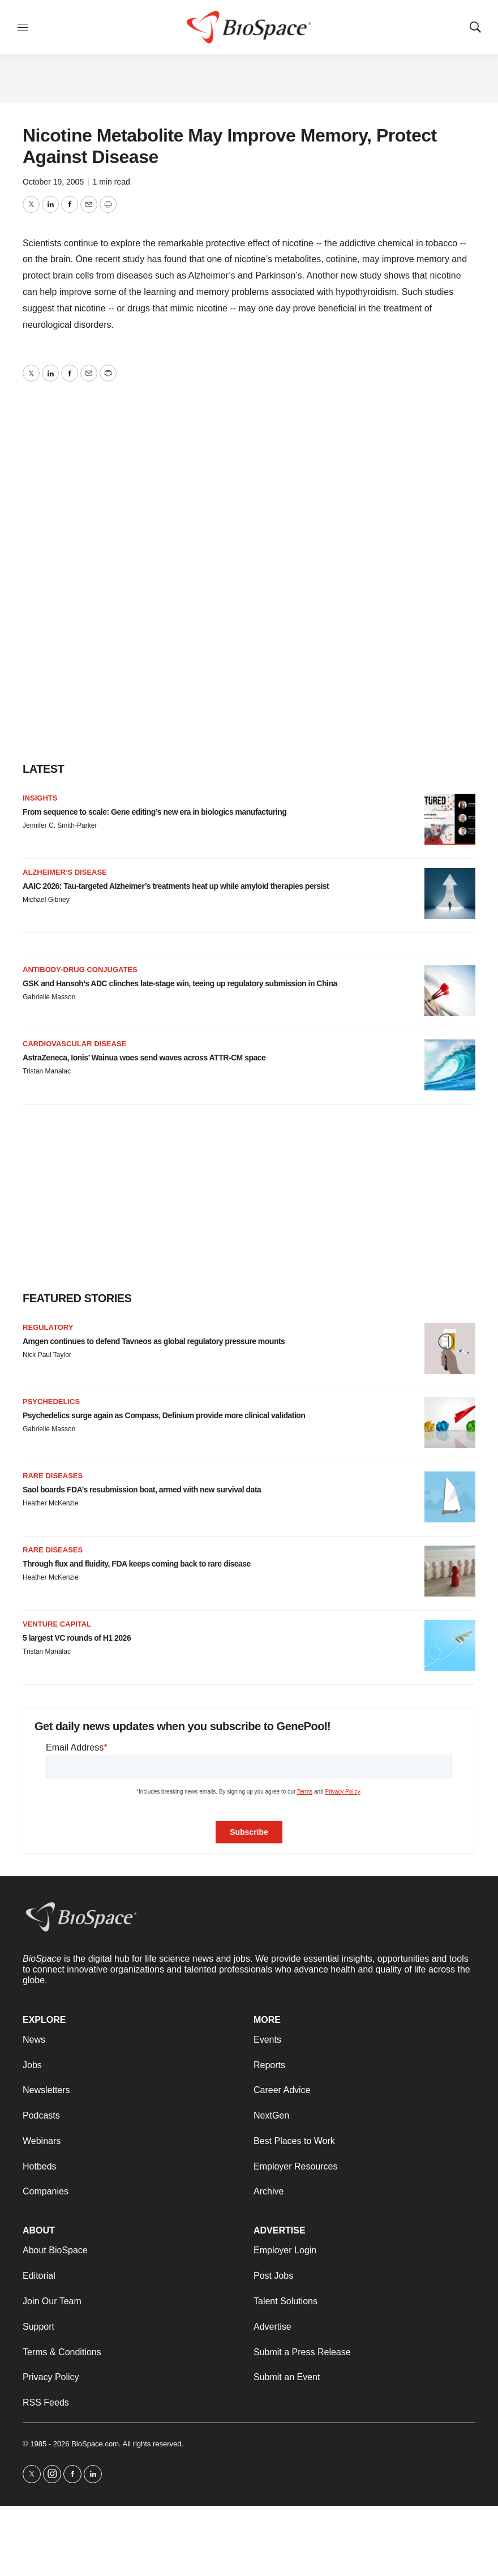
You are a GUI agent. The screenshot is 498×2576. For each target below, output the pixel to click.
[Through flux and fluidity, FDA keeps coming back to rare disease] (449, 1571)
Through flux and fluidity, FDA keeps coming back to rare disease (137, 1563)
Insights (40, 798)
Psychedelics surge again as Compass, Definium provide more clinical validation (164, 1415)
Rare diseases (53, 1475)
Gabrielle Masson (49, 997)
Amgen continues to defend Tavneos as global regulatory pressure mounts (154, 1341)
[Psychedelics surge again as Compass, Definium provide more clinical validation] (449, 1422)
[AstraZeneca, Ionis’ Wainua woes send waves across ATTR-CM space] (449, 1064)
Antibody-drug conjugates (80, 969)
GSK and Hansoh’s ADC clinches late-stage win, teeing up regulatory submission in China (180, 983)
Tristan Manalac (47, 1071)
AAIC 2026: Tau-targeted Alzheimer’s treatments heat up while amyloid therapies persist (176, 886)
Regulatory (48, 1327)
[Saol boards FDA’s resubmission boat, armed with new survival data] (449, 1496)
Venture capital (57, 1624)
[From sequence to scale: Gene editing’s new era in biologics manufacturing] (449, 819)
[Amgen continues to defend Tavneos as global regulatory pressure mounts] (449, 1348)
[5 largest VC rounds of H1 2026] (449, 1645)
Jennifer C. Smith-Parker (60, 825)
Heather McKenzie (51, 1503)
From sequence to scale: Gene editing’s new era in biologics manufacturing (154, 811)
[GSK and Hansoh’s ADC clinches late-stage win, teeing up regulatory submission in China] (449, 990)
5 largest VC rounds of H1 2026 (77, 1637)
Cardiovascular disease (74, 1043)
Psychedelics (51, 1401)
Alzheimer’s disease (65, 872)
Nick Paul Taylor (47, 1355)
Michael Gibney (46, 900)
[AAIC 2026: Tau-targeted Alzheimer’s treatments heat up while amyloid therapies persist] (449, 893)
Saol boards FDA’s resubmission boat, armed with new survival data (142, 1489)
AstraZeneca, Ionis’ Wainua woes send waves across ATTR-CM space (144, 1057)
